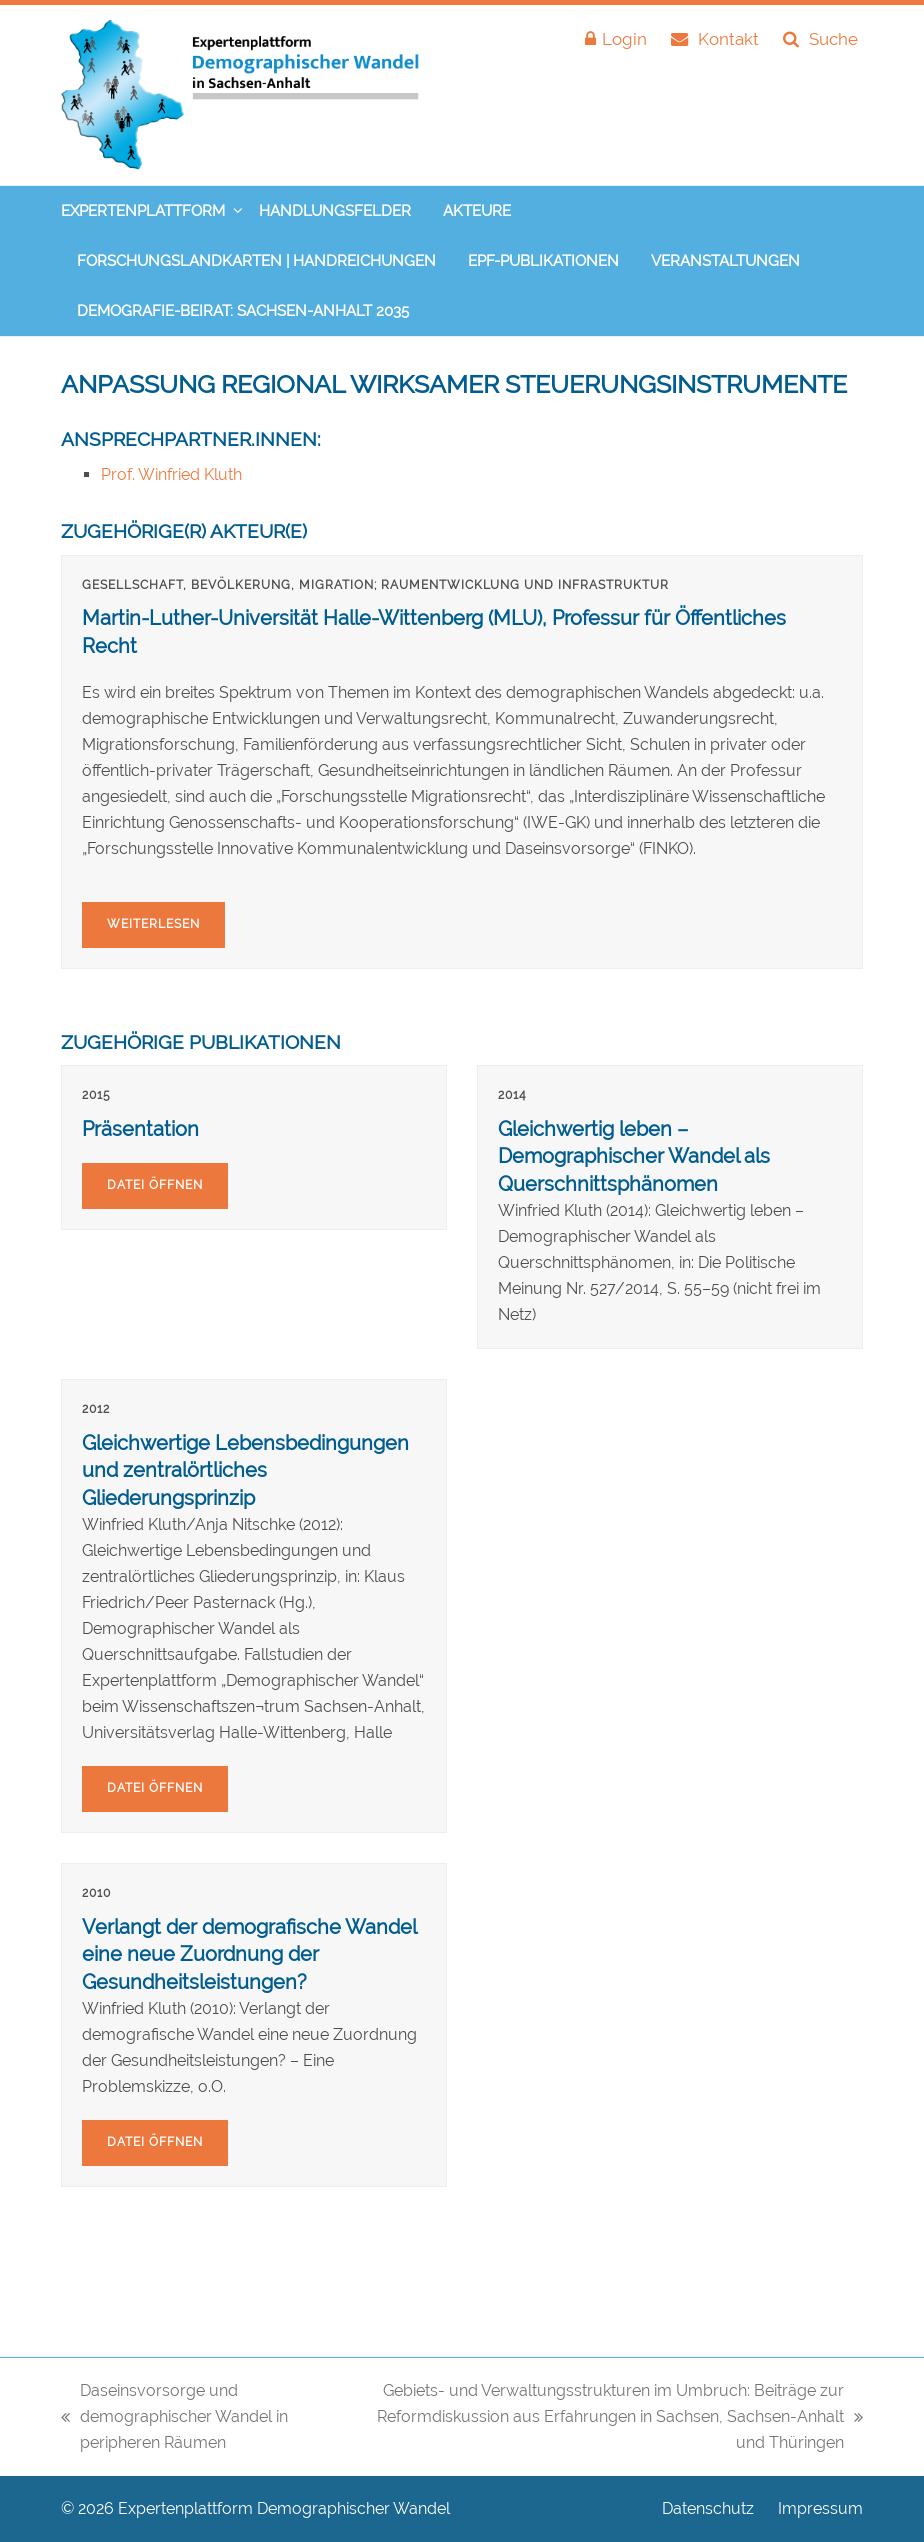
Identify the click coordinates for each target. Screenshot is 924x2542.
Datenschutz (708, 2508)
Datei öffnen (155, 1185)
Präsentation (140, 1129)
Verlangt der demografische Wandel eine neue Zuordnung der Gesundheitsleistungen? (249, 1954)
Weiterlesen (153, 924)
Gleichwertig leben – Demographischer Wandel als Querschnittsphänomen (634, 1156)
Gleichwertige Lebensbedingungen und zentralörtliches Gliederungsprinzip (245, 1470)
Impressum (820, 2508)
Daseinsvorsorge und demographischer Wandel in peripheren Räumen (174, 2418)
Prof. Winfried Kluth (171, 474)
